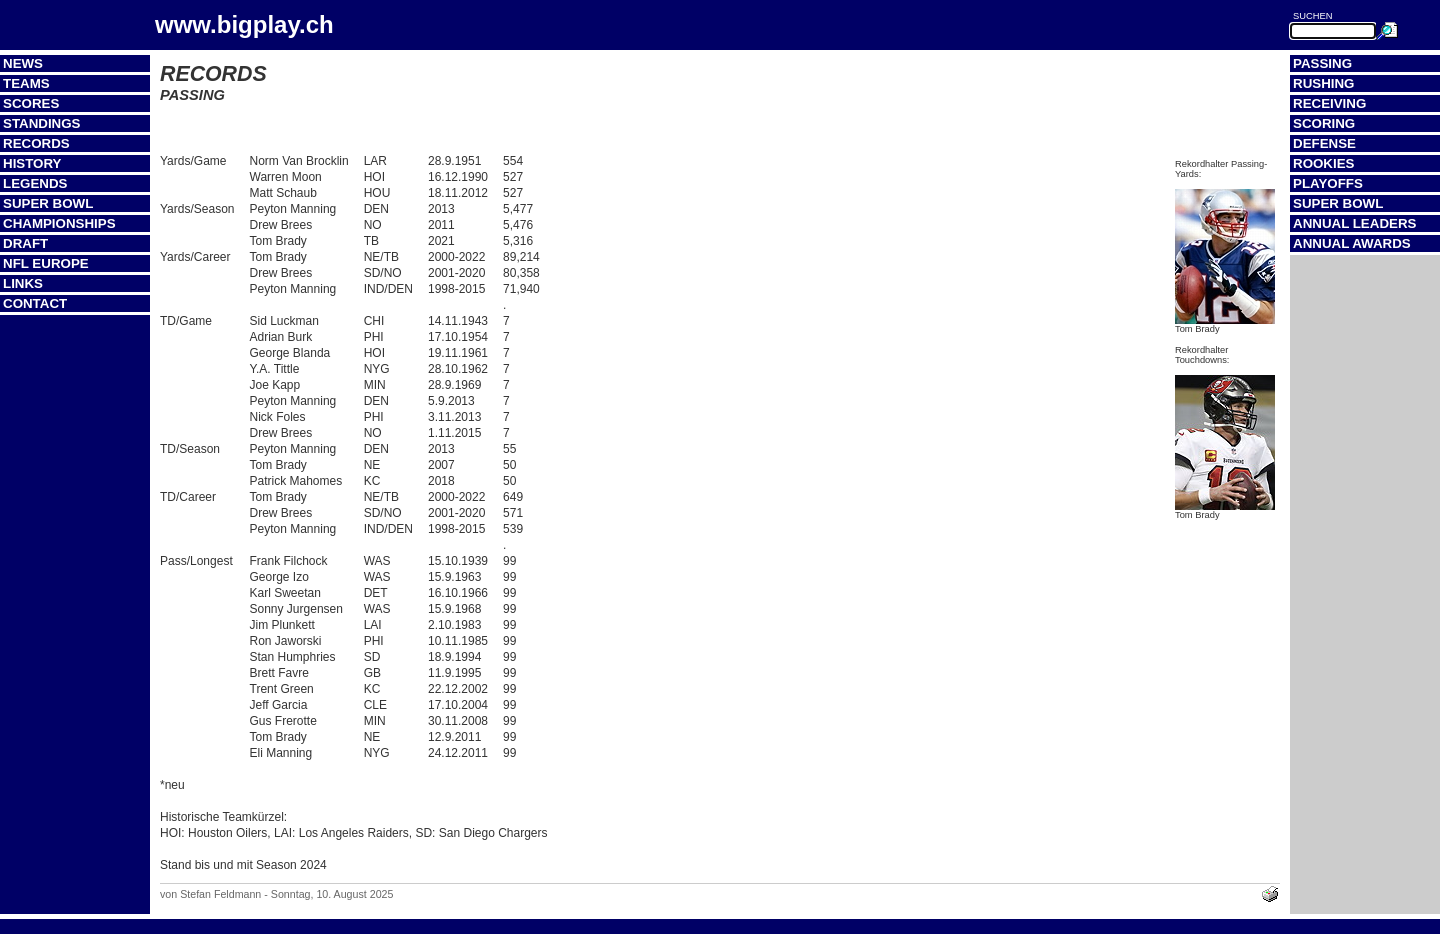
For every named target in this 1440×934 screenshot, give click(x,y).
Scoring (1324, 123)
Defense (1324, 143)
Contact (35, 303)
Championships (59, 223)
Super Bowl (48, 203)
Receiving (1329, 103)
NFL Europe (46, 263)
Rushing (1323, 83)
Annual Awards (1352, 243)
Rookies (1323, 163)
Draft (25, 243)
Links (23, 283)
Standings (42, 123)
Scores (31, 103)
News (23, 63)
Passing (1322, 63)
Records (36, 143)
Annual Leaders (1354, 223)
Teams (26, 83)
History (32, 163)
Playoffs (1328, 183)
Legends (35, 183)
